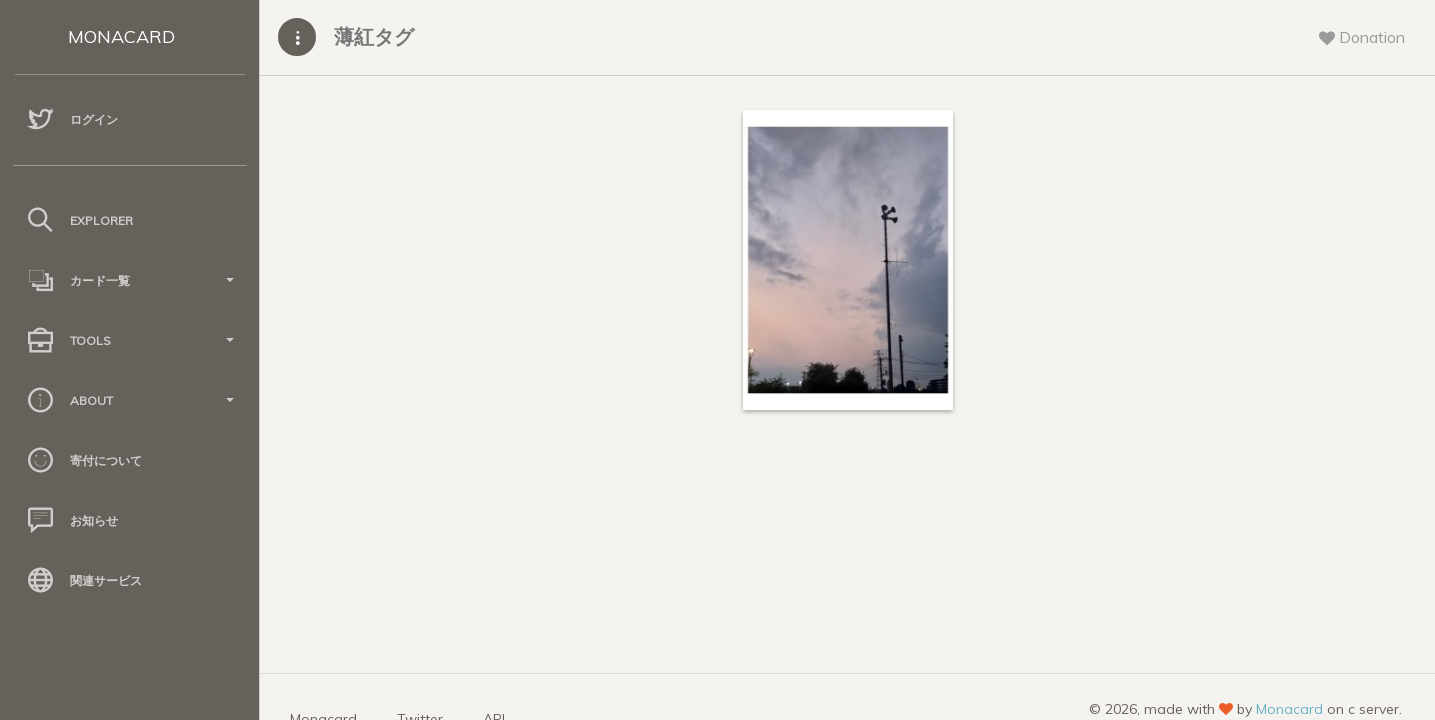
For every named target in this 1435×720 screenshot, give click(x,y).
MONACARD (121, 36)
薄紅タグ (374, 36)
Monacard (1289, 709)
